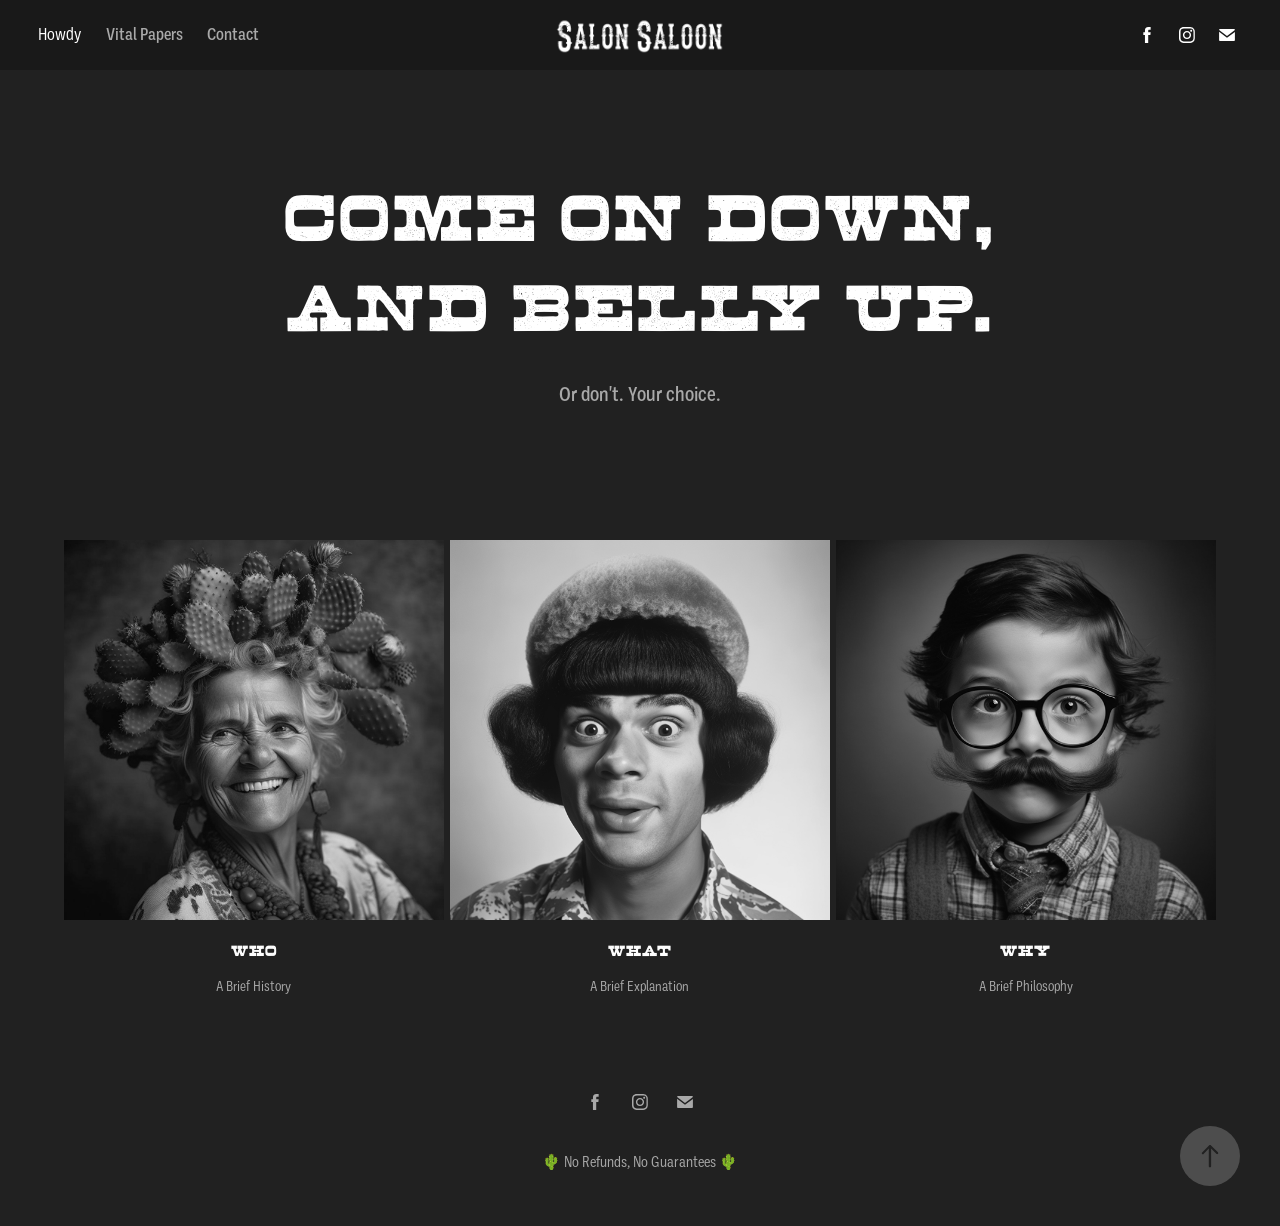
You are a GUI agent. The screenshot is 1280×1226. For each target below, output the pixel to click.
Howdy (59, 34)
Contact (233, 34)
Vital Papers (144, 34)
